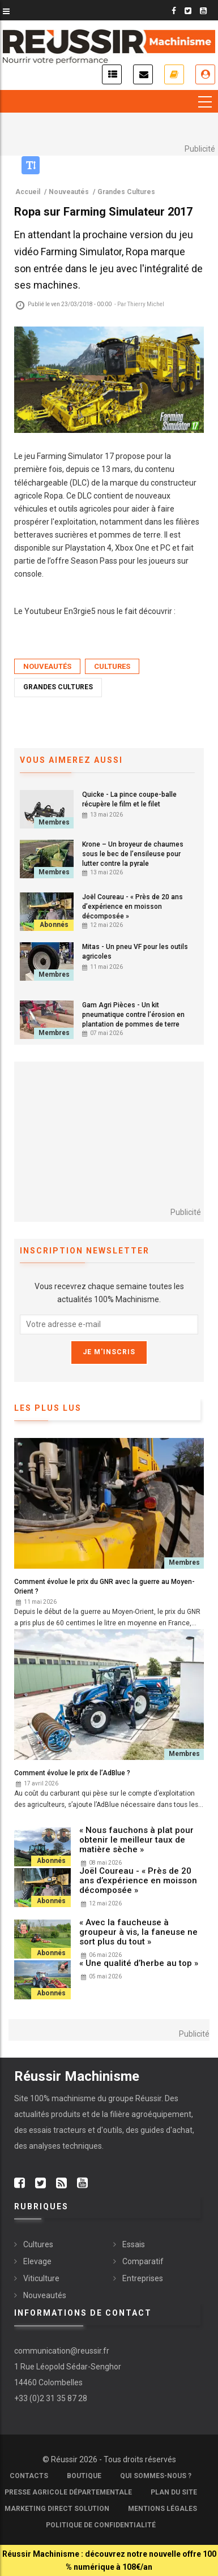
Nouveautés (47, 666)
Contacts (29, 2476)
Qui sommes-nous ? (155, 2476)
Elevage (37, 2261)
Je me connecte (205, 74)
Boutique (84, 2476)
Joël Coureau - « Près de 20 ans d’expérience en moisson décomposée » (132, 906)
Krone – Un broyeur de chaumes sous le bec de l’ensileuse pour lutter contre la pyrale (132, 854)
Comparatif (143, 2261)
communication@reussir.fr (61, 2350)
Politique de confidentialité (101, 2525)
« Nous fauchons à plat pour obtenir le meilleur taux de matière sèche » (136, 1840)
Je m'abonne (174, 74)
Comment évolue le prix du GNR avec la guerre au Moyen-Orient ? (104, 1586)
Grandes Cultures (58, 687)
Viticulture (41, 2278)
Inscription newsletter (143, 74)
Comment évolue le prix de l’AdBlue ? (72, 1773)
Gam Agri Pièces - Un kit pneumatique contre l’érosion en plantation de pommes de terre (133, 1014)
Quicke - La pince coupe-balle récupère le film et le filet (129, 799)
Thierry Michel (145, 304)
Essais (133, 2244)
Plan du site (174, 2492)
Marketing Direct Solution (57, 2509)
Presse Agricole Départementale (68, 2492)
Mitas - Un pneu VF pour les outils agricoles (135, 951)
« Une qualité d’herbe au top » (138, 1963)
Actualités (112, 74)
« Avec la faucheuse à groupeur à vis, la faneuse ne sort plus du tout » (138, 1932)
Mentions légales (162, 2509)
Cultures (112, 666)
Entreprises (142, 2278)
